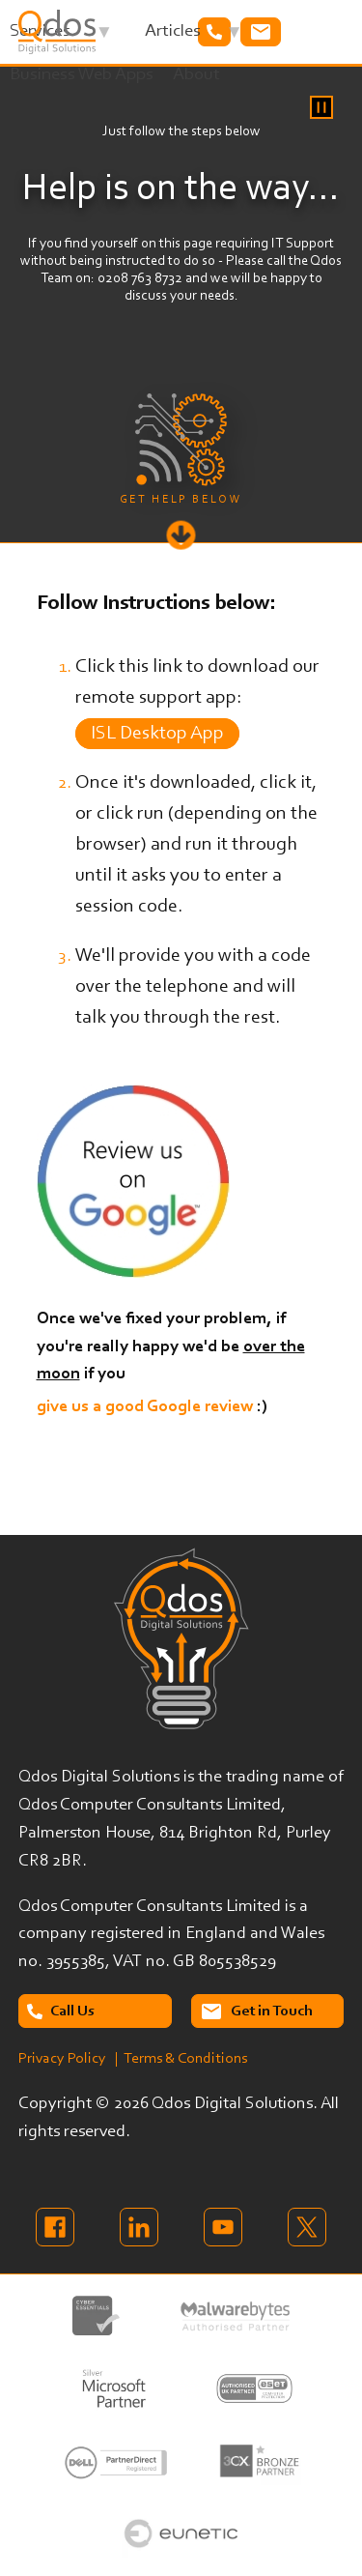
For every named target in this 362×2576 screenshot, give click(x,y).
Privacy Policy (62, 2059)
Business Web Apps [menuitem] (81, 75)
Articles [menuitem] (193, 37)
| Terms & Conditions (181, 2059)
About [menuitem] (196, 75)
